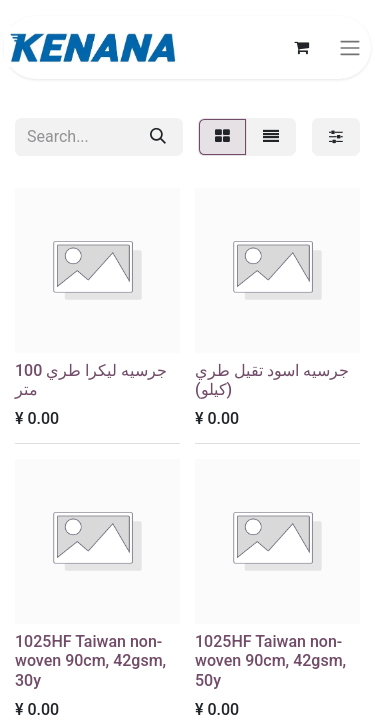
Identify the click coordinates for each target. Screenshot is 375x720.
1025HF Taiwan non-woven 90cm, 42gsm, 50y (270, 660)
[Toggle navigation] (350, 47)
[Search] (158, 137)
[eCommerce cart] (301, 47)
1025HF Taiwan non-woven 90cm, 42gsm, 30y (90, 660)
